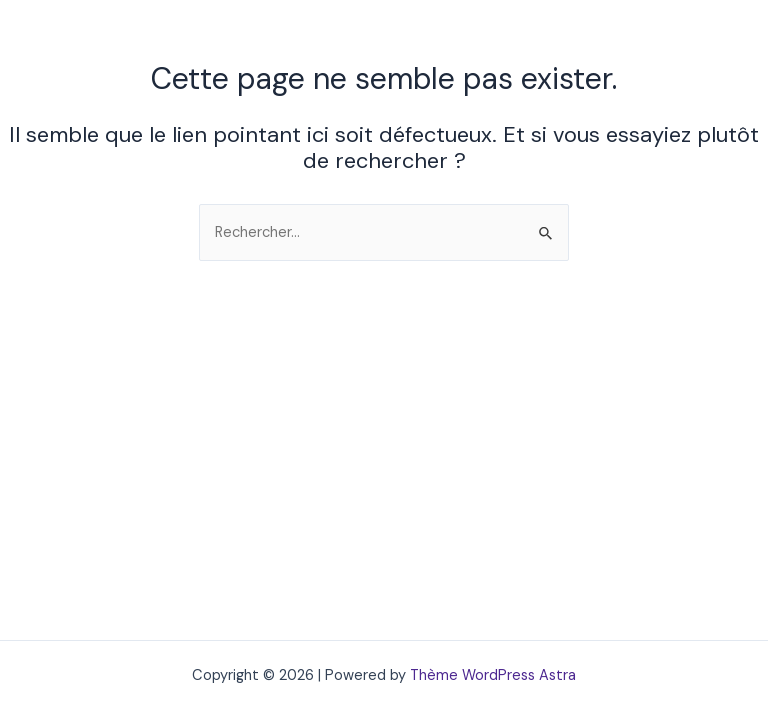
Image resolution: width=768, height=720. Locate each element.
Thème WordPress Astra (493, 675)
